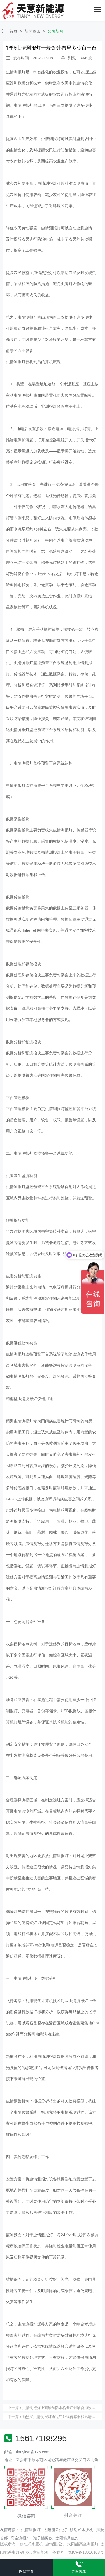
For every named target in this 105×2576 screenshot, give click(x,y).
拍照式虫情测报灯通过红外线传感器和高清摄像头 (62, 2417)
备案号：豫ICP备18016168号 (78, 2552)
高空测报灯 (20, 2538)
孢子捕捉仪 (43, 2538)
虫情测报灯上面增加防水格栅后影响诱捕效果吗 (60, 2408)
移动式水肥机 (81, 2530)
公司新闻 (55, 31)
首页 (13, 31)
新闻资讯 (32, 31)
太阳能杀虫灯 (55, 2530)
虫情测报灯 (31, 2530)
